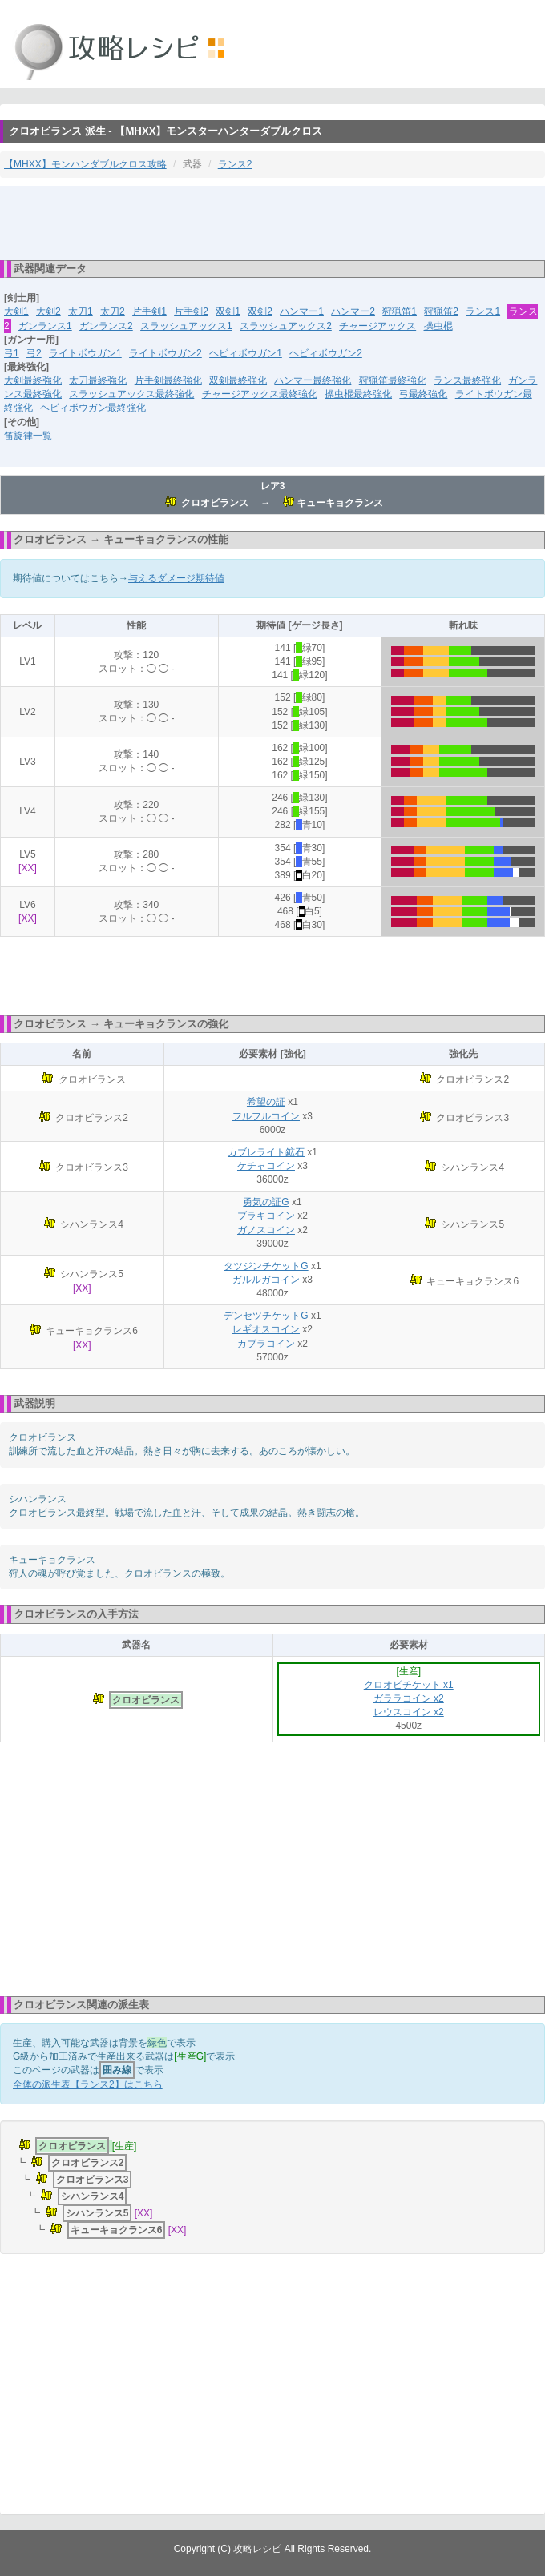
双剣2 (260, 311)
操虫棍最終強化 (358, 394)
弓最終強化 (423, 394)
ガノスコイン (266, 1230)
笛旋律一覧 (28, 435)
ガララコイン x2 (408, 1698)
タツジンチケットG (266, 1266)
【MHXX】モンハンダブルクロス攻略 (85, 164)
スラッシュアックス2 (286, 326)
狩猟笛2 (441, 311)
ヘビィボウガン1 (245, 353)
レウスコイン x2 (408, 1712)
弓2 (34, 353)
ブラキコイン (266, 1215)
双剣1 (228, 311)
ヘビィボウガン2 (325, 353)
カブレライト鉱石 (266, 1152)
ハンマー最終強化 (312, 380)
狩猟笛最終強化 (392, 380)
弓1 (11, 353)
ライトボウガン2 (165, 353)
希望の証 (266, 1101)
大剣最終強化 (33, 380)
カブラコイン (266, 1343)
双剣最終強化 (238, 380)
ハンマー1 (302, 311)
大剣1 (16, 311)
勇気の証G (266, 1202)
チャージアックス (377, 326)
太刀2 (112, 311)
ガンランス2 (106, 326)
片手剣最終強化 (168, 380)
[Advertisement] (272, 222)
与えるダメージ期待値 (176, 578)
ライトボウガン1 (85, 353)
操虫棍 (438, 326)
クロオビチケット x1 (409, 1684)
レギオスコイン (266, 1329)
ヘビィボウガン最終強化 (93, 407)
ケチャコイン (266, 1165)
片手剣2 (191, 311)
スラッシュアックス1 (186, 326)
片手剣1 (149, 311)
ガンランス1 (45, 326)
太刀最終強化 (98, 380)
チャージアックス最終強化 (259, 394)
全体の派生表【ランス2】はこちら (88, 2084)
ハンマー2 (353, 311)
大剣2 (48, 311)
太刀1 (80, 311)
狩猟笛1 (399, 311)
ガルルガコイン (266, 1279)
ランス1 (483, 311)
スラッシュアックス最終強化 (131, 394)
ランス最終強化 (467, 380)
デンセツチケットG (266, 1315)
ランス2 (235, 164)
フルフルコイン (266, 1116)
